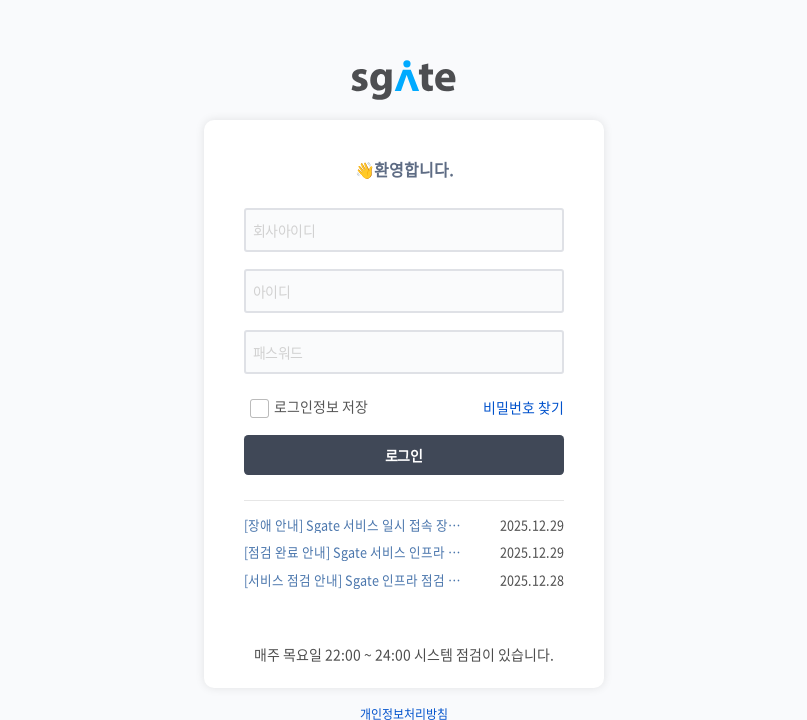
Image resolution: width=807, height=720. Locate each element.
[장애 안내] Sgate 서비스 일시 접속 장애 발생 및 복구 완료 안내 (356, 525)
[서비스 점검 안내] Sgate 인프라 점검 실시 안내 (356, 580)
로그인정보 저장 (308, 407)
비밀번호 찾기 (523, 407)
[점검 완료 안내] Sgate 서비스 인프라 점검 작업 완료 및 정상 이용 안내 (356, 552)
